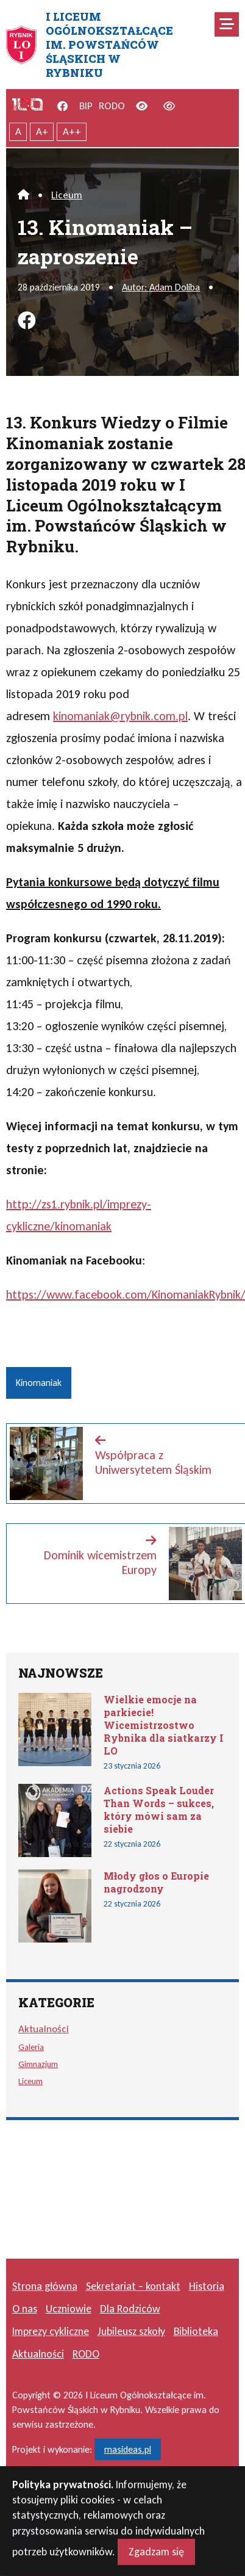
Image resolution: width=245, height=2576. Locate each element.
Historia (206, 2286)
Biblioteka (196, 2331)
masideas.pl (127, 2449)
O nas (24, 2308)
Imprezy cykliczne (50, 2331)
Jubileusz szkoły (131, 2331)
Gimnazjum (38, 2063)
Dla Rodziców (130, 2308)
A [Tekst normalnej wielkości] (18, 131)
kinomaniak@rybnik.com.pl (120, 716)
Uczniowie (68, 2308)
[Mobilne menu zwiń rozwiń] (227, 24)
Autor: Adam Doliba (161, 287)
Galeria (31, 2046)
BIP (86, 105)
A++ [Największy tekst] (72, 131)
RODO (112, 105)
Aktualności (43, 2028)
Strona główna (44, 2286)
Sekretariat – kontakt (133, 2286)
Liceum (66, 195)
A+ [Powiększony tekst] (42, 131)
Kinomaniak (39, 1382)
